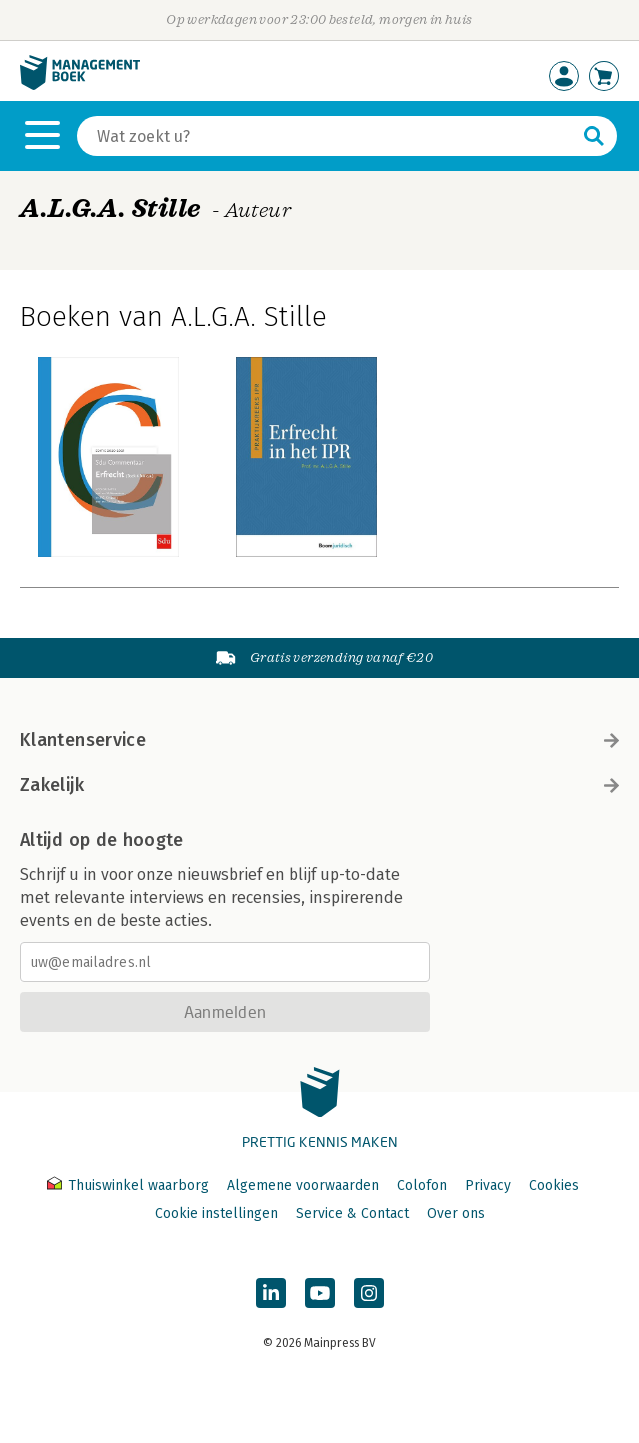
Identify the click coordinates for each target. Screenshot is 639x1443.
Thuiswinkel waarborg (130, 1185)
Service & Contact (352, 1213)
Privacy (488, 1185)
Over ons (456, 1213)
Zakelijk (319, 785)
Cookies (554, 1185)
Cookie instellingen (216, 1213)
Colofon (422, 1185)
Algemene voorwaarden (303, 1185)
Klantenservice (319, 740)
